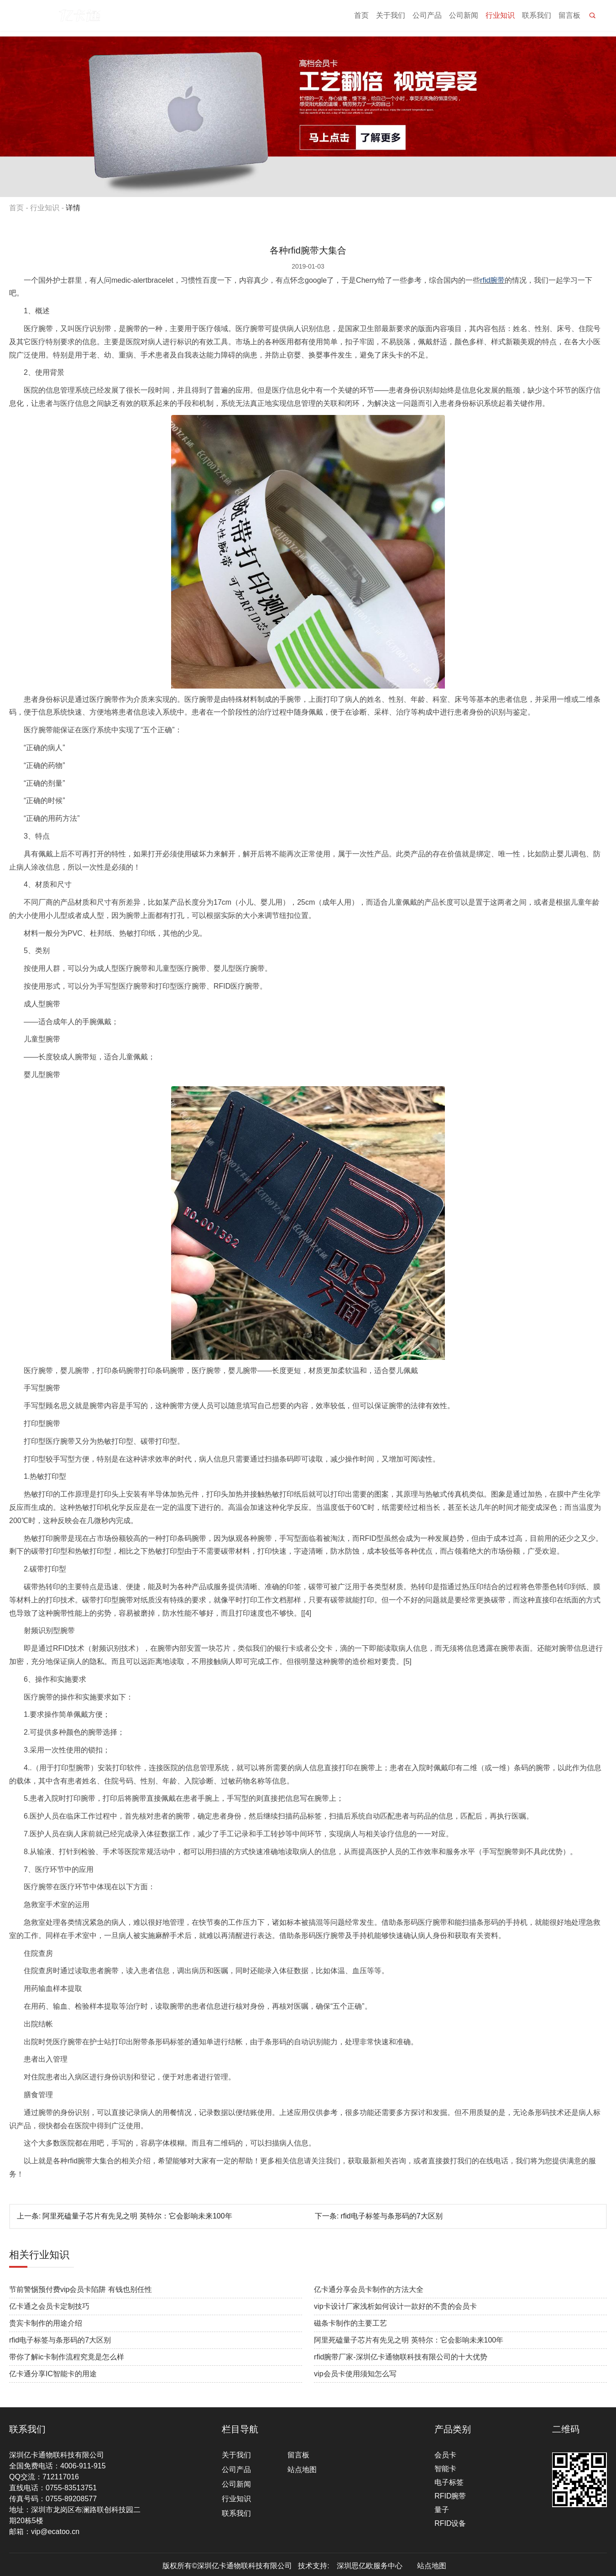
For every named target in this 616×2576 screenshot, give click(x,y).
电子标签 (449, 2482)
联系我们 (536, 18)
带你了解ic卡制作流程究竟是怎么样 (66, 2357)
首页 (361, 18)
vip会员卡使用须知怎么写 (355, 2374)
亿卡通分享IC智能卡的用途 (53, 2374)
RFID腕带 (450, 2496)
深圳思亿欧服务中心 (369, 2566)
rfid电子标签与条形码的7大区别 (391, 2216)
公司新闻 (463, 18)
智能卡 (445, 2468)
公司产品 (427, 18)
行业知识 (500, 18)
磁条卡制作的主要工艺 (350, 2323)
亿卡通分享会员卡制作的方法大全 (368, 2289)
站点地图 (302, 2469)
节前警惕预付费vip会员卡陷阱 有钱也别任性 (80, 2289)
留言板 (569, 18)
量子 (441, 2510)
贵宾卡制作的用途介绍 (45, 2323)
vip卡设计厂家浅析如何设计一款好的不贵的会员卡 (395, 2306)
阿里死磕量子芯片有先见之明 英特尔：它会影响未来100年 (137, 2216)
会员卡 (445, 2455)
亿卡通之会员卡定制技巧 (49, 2306)
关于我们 (390, 18)
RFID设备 (450, 2523)
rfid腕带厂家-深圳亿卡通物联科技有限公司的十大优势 (400, 2357)
